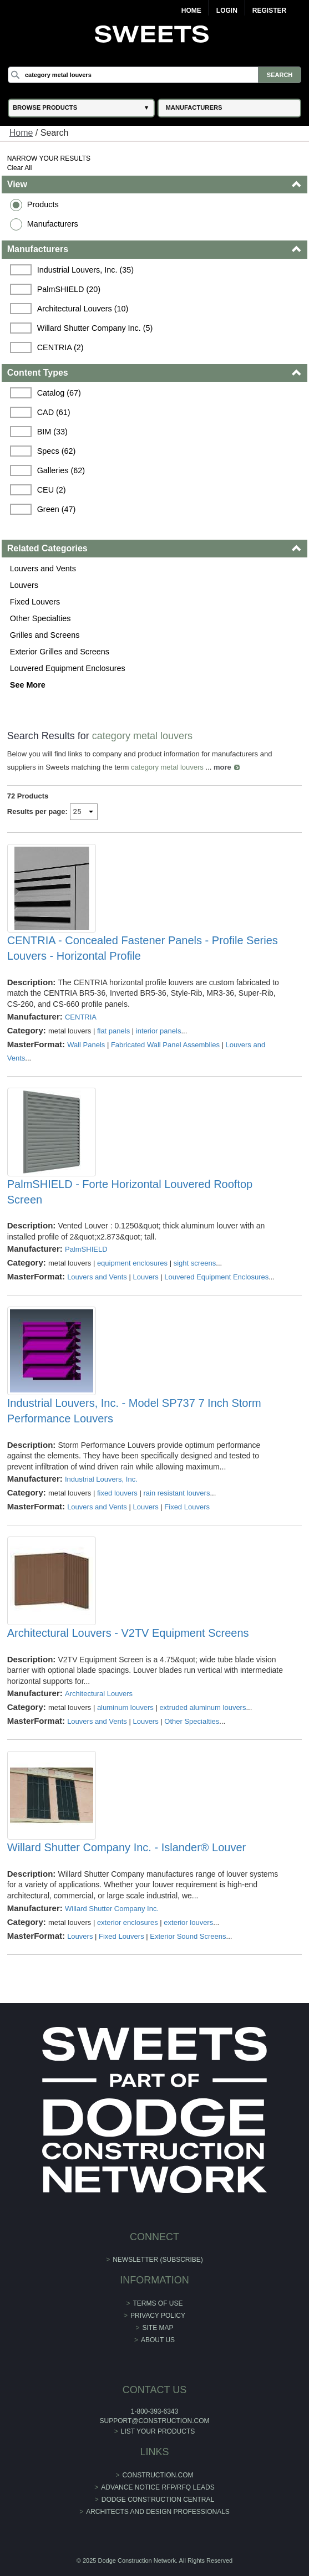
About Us (158, 2340)
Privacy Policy (157, 2315)
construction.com (158, 2475)
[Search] (154, 74)
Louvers (24, 585)
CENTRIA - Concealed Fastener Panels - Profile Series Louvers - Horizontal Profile (142, 948)
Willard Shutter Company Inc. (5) (95, 328)
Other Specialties (40, 618)
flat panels (113, 1031)
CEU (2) (51, 489)
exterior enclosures (127, 1922)
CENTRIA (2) (60, 347)
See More (27, 684)
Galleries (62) (61, 470)
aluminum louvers (125, 1707)
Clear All (19, 168)
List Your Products (158, 2431)
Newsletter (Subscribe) (158, 2259)
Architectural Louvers (99, 1693)
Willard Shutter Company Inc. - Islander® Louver (126, 1847)
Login (226, 10)
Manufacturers (52, 223)
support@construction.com (155, 2421)
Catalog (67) (59, 392)
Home (191, 10)
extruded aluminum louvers (202, 1707)
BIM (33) (52, 431)
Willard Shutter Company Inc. (112, 1908)
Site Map (158, 2328)
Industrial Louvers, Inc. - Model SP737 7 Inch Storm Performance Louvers (134, 1411)
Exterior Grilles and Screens (59, 651)
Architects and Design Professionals (158, 2512)
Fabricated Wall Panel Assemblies (165, 1045)
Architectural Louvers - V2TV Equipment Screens (128, 1633)
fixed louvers (117, 1493)
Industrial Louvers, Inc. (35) (85, 269)
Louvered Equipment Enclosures (67, 668)
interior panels (158, 1031)
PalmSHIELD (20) (68, 289)
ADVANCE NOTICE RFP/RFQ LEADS (157, 2487)
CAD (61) (53, 412)
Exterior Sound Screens (188, 1936)
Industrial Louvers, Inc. (101, 1479)
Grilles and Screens (45, 635)
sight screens (195, 1263)
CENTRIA (81, 1017)
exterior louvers (188, 1922)
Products (43, 204)
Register (269, 10)
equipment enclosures (132, 1263)
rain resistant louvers (176, 1493)
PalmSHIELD (86, 1249)
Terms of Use (158, 2303)
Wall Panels (86, 1045)
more (222, 767)
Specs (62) (56, 451)
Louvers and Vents (43, 568)
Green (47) (56, 509)
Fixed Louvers (35, 601)
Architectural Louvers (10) (83, 308)
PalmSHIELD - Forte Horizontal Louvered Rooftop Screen (129, 1192)
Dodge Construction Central (158, 2499)
